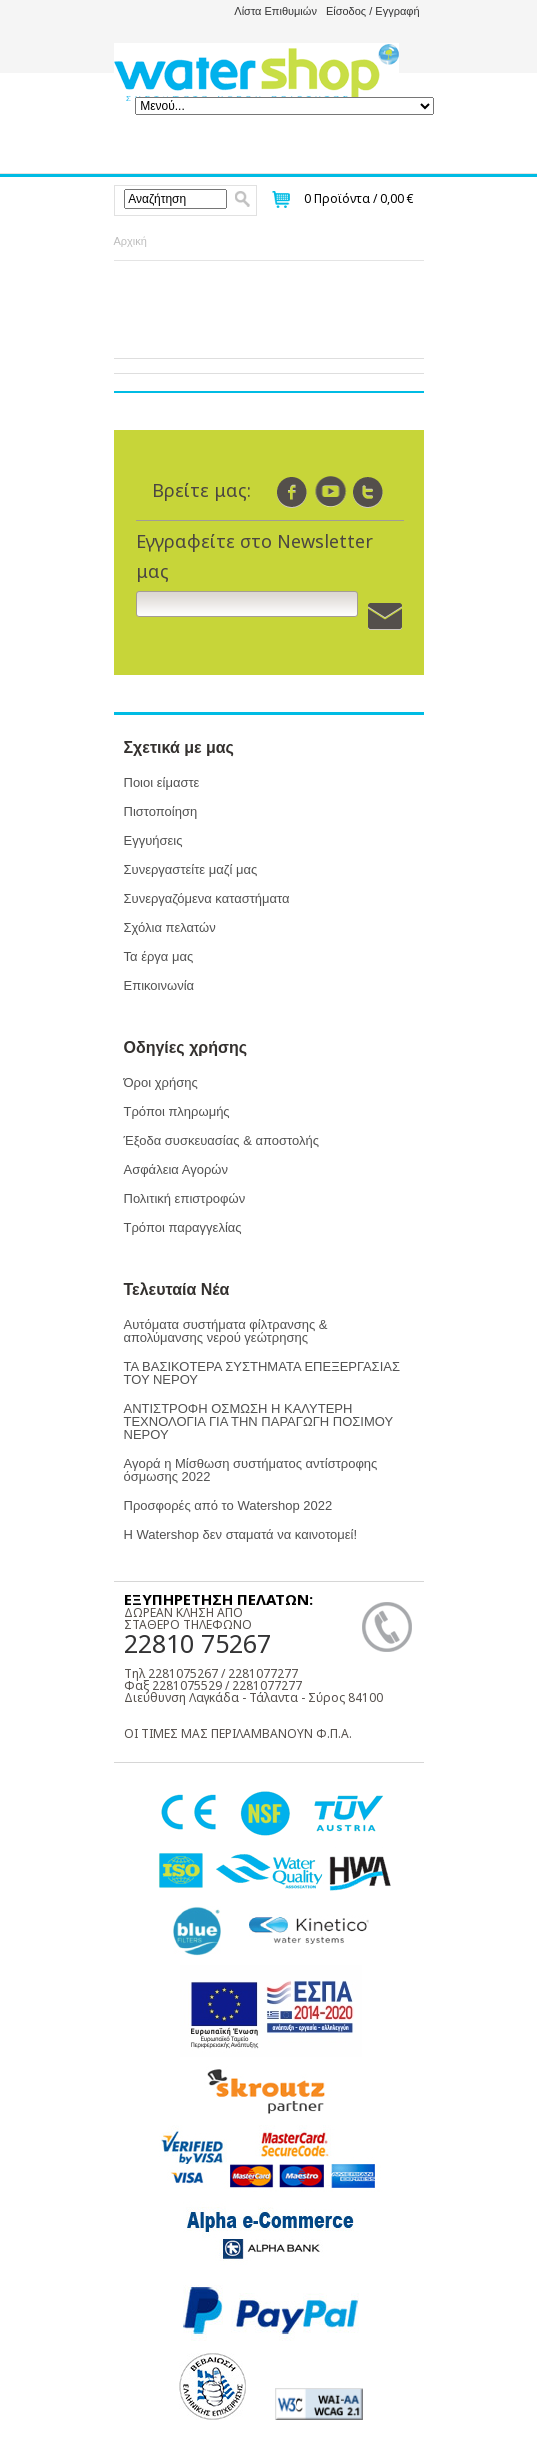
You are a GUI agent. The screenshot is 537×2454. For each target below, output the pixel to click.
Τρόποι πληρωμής (177, 1111)
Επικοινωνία (159, 985)
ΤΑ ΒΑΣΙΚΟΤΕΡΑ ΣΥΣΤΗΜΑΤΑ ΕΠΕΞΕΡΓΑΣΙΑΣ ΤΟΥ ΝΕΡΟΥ (262, 1373)
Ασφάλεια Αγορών (176, 1169)
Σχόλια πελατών (170, 927)
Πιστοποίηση (161, 811)
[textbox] (175, 199)
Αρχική (130, 241)
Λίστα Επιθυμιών (275, 11)
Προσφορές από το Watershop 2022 (228, 1505)
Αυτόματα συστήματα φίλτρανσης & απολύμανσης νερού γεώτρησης (226, 1331)
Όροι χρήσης (161, 1082)
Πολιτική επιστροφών (185, 1198)
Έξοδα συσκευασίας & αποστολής (221, 1140)
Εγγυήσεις (153, 840)
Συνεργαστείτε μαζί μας (191, 869)
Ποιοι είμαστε (162, 782)
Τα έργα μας (159, 956)
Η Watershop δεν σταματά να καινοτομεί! (241, 1534)
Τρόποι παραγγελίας (183, 1227)
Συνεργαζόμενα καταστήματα (207, 898)
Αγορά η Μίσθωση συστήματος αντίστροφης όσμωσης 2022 (251, 1470)
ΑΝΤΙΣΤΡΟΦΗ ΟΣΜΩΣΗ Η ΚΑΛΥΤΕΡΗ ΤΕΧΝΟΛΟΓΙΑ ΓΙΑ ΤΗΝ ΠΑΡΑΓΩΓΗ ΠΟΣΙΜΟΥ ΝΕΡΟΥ (258, 1421)
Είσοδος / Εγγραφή (373, 11)
